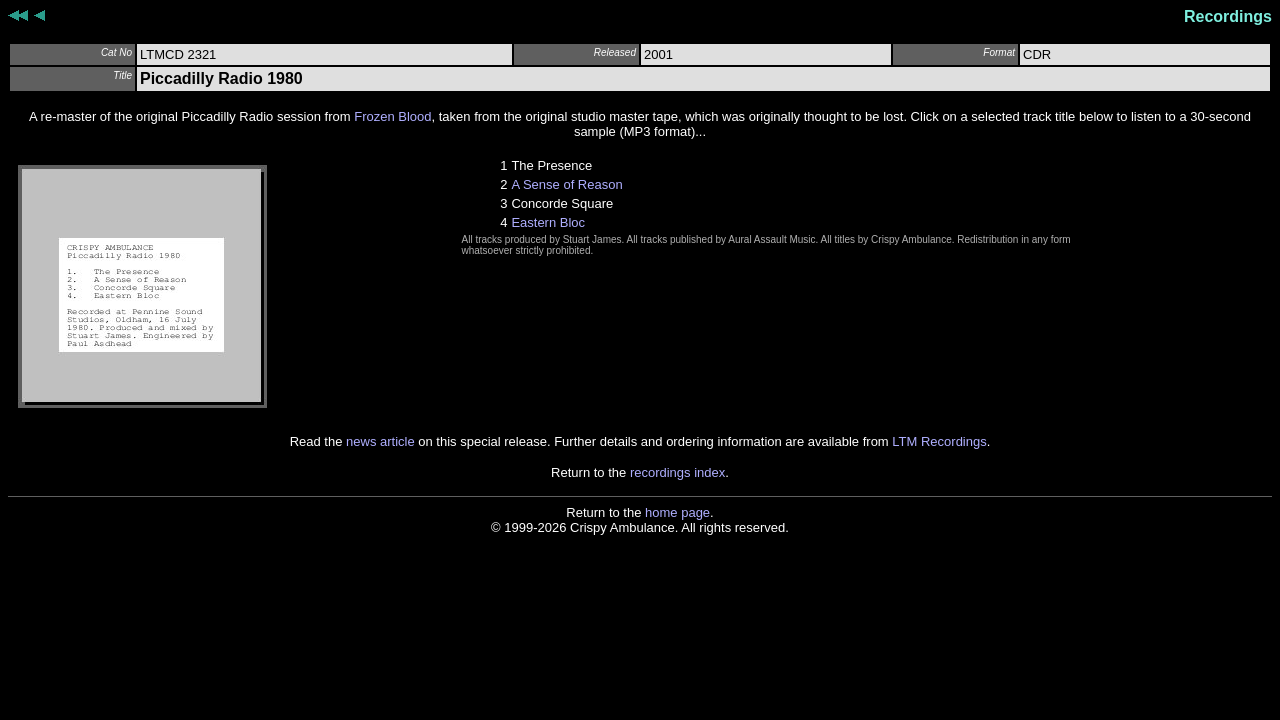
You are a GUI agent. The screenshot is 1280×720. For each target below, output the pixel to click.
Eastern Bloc (548, 222)
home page (677, 512)
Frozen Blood (392, 116)
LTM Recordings (939, 441)
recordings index (677, 472)
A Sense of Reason (566, 184)
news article (380, 441)
